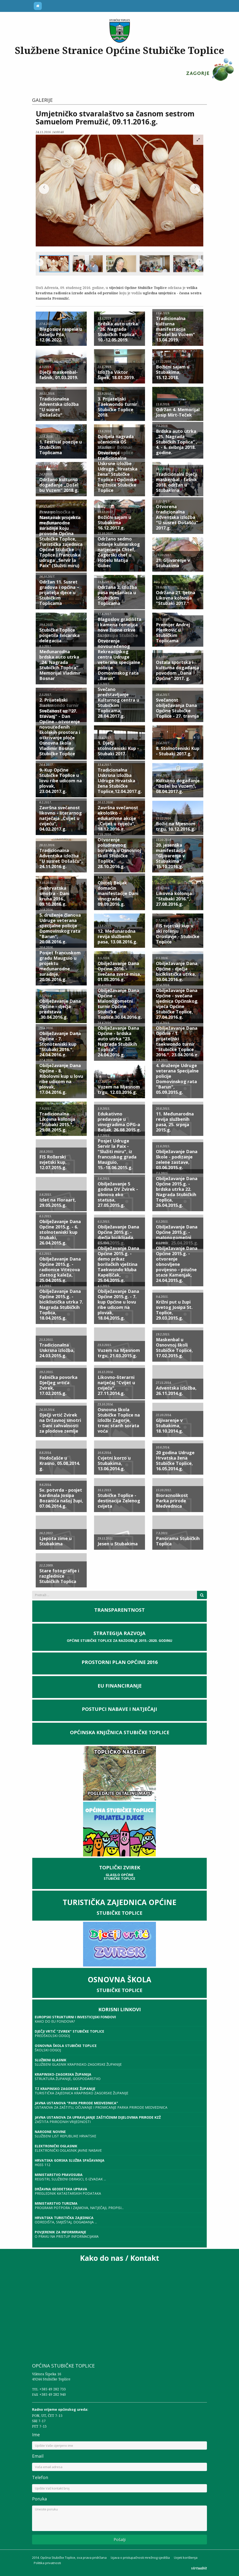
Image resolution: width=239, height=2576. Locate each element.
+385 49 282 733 (52, 2389)
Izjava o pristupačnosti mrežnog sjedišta (140, 2557)
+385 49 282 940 (52, 2394)
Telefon (40, 2477)
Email (37, 2456)
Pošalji (120, 2539)
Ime (36, 2434)
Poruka (39, 2498)
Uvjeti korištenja (185, 2557)
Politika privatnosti (47, 2563)
